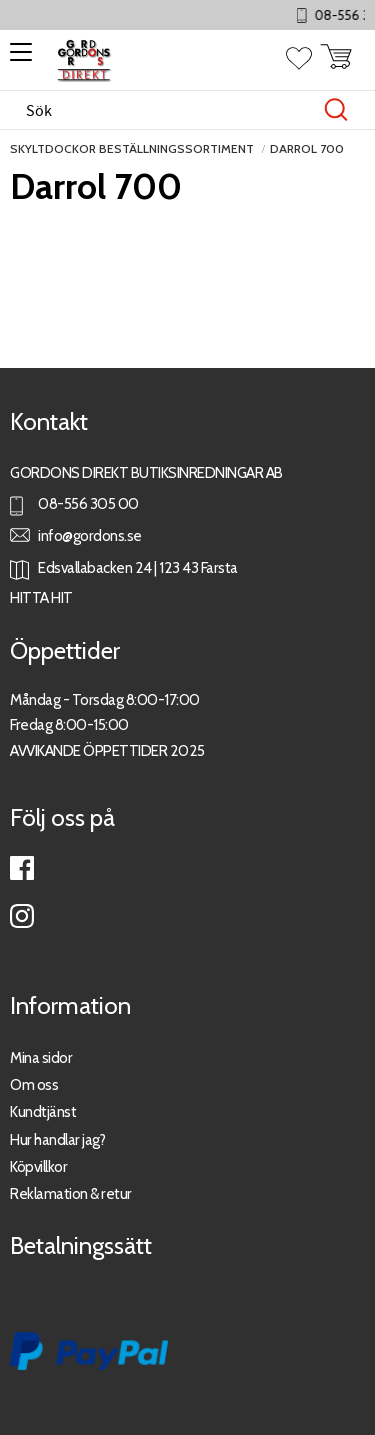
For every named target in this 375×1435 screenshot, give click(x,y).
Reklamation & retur (71, 1193)
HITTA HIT (41, 597)
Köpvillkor (38, 1166)
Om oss (34, 1084)
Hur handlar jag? (57, 1139)
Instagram (22, 916)
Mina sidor (41, 1057)
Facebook (22, 868)
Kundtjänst (43, 1111)
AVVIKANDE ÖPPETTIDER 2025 (107, 750)
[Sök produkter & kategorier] (166, 110)
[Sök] (336, 110)
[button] (17, 59)
